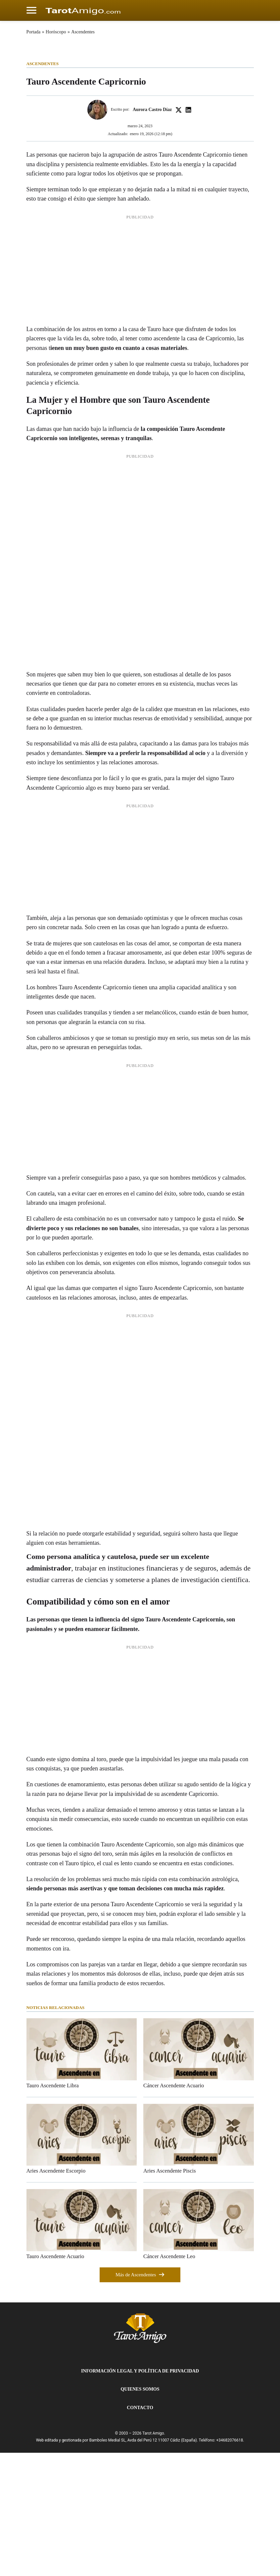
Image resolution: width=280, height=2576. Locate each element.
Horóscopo (56, 31)
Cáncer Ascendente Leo (169, 2379)
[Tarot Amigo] (140, 2451)
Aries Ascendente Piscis (169, 2294)
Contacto (140, 2530)
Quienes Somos (139, 2512)
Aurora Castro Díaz (152, 232)
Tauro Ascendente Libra (52, 2209)
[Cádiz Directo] (83, 10)
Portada (33, 31)
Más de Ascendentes (140, 2398)
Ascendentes (83, 31)
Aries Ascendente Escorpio (56, 2294)
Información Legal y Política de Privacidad (140, 2494)
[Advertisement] (140, 395)
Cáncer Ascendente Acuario (173, 2209)
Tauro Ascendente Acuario (55, 2379)
